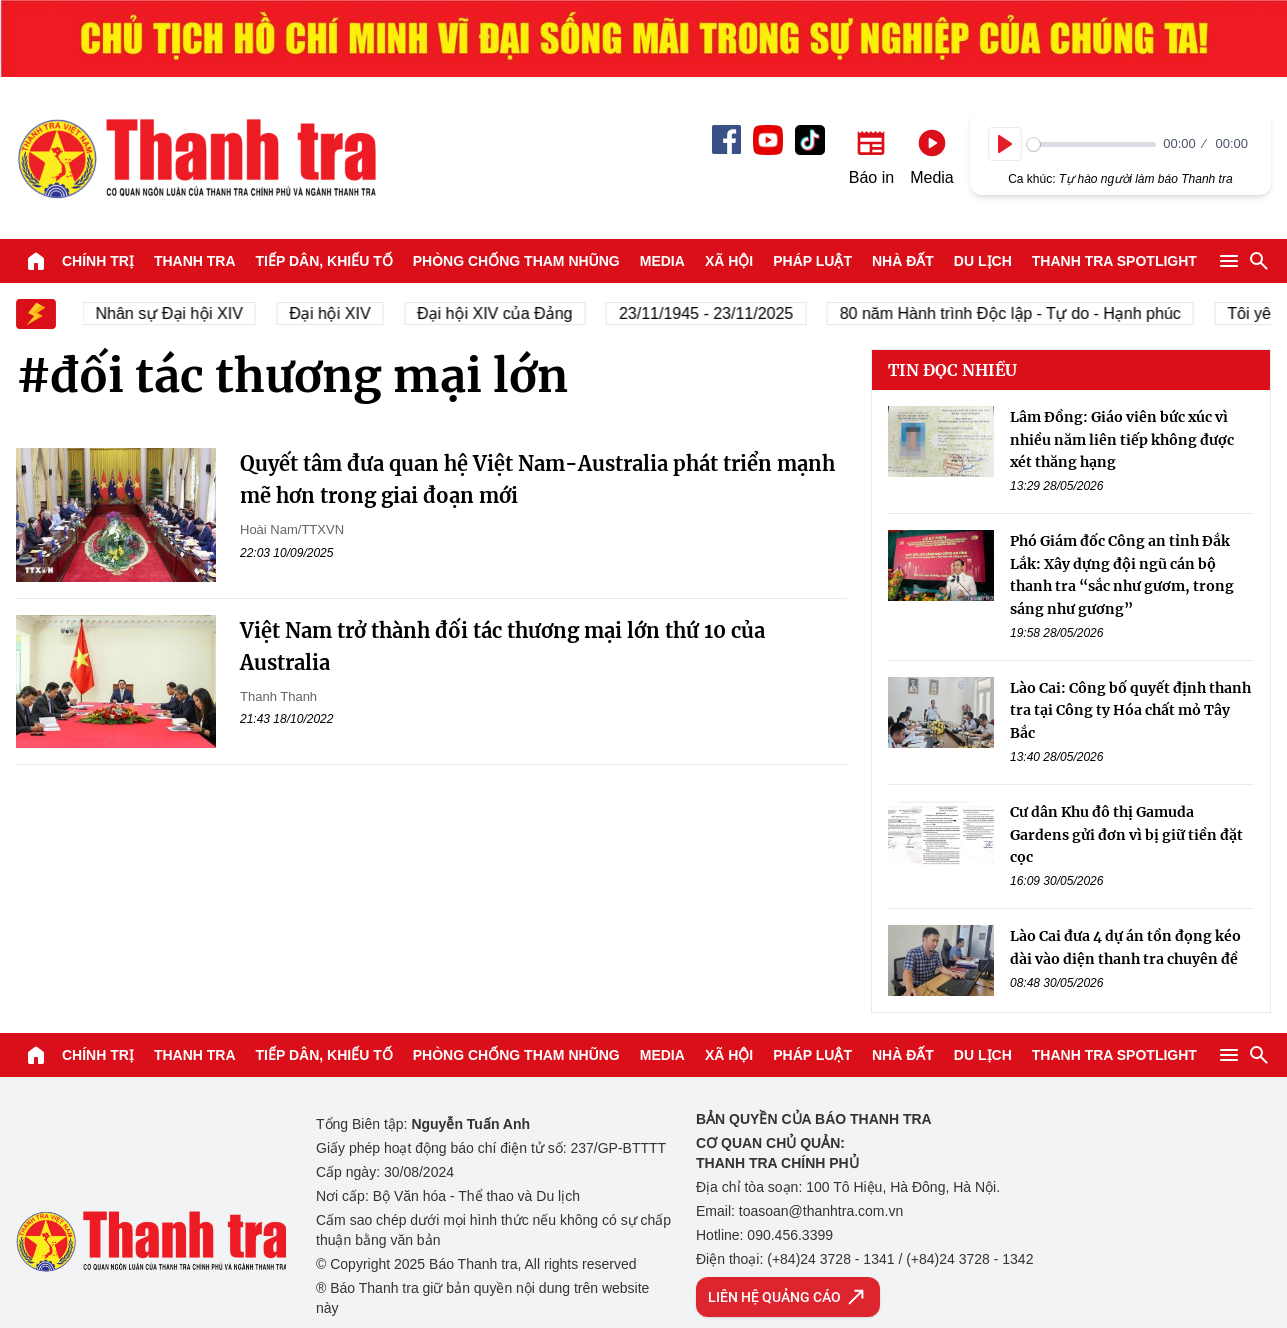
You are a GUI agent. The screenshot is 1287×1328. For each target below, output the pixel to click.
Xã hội (729, 261)
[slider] (1091, 144)
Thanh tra (195, 261)
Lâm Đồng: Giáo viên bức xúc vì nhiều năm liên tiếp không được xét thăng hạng (1122, 439)
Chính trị (98, 261)
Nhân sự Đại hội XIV (183, 313)
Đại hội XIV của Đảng (509, 313)
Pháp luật (812, 261)
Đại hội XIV (344, 313)
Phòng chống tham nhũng (516, 261)
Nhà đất (903, 261)
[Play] (1005, 144)
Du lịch (983, 261)
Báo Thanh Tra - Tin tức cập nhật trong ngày (196, 158)
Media (662, 261)
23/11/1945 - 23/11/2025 (720, 313)
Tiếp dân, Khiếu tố (324, 261)
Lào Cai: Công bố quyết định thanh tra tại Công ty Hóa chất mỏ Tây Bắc (1130, 710)
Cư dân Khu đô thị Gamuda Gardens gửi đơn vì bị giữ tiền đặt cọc (1126, 834)
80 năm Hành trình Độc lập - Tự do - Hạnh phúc (1024, 313)
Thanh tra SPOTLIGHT (1114, 261)
